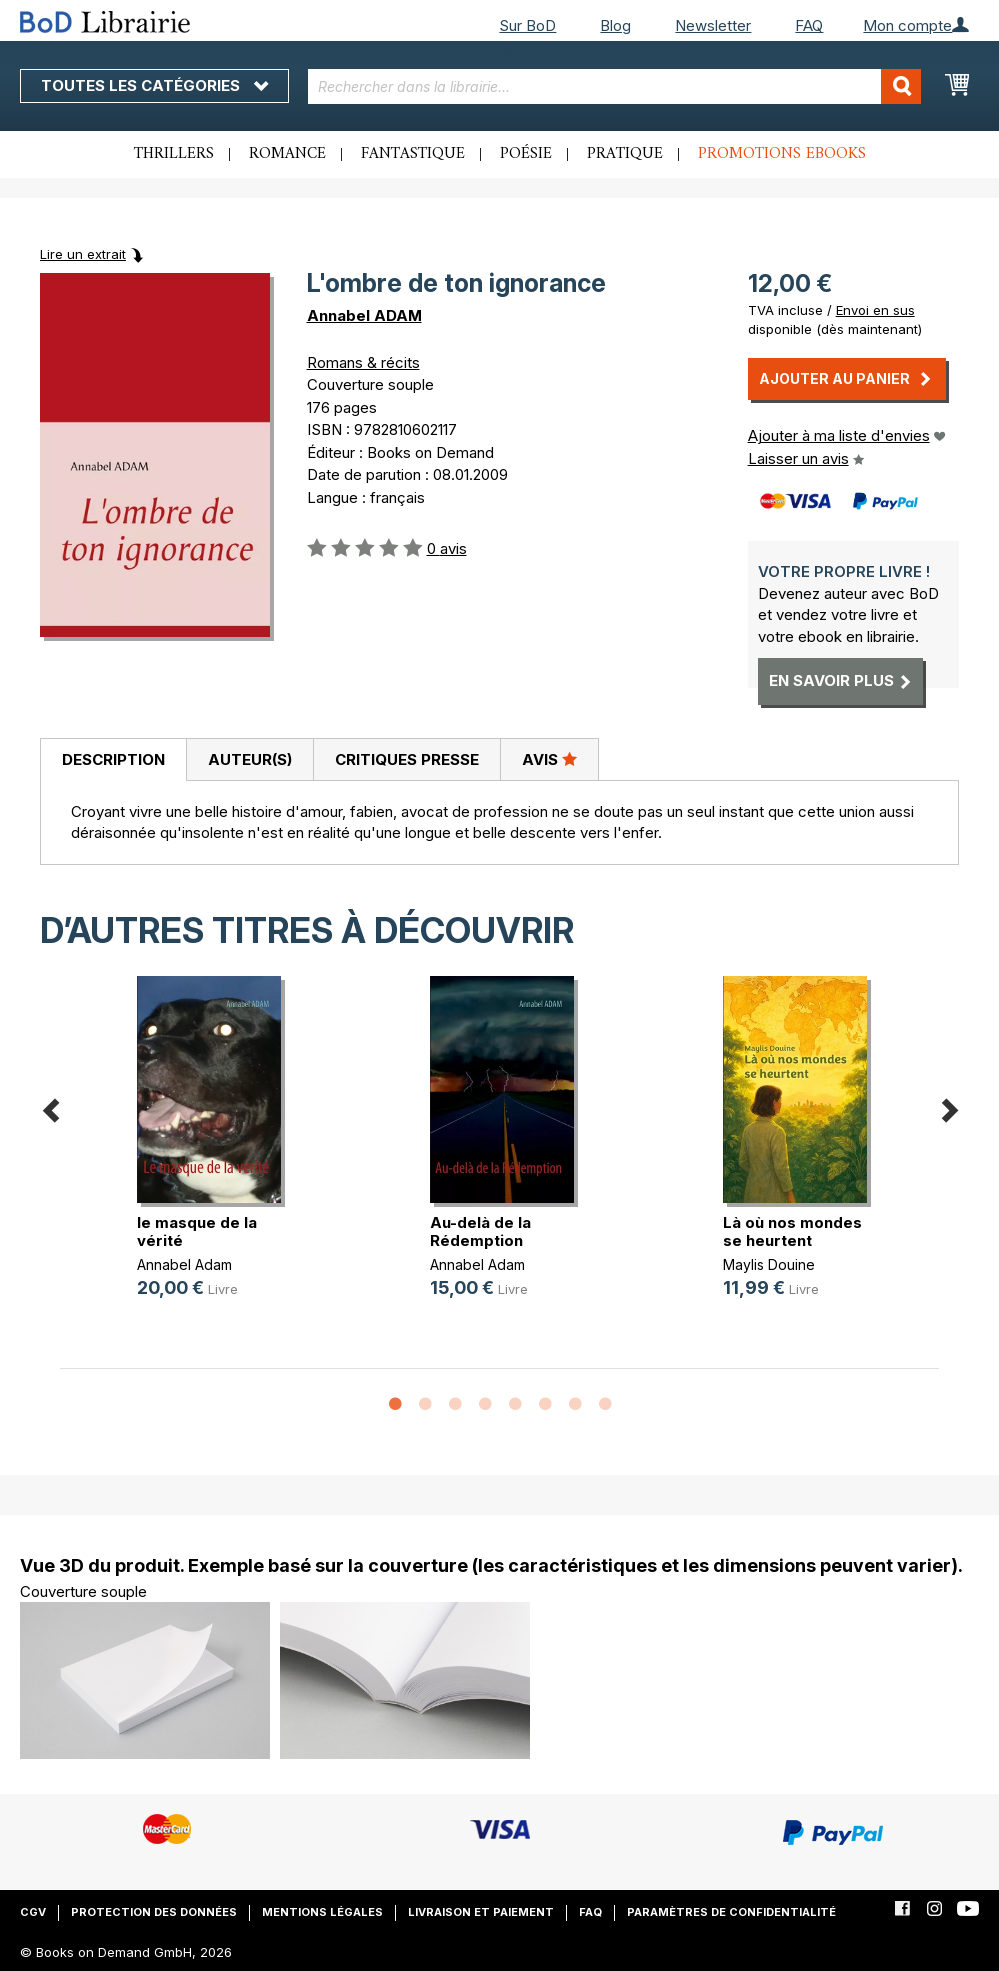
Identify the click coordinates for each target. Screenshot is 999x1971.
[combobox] (615, 86)
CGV (33, 1912)
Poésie (526, 154)
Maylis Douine (769, 1264)
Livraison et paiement (481, 1912)
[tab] (113, 760)
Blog (615, 25)
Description (113, 759)
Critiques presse (407, 759)
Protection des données (154, 1912)
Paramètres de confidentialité (731, 1912)
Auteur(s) (250, 759)
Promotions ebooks (782, 154)
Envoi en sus (875, 310)
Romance (287, 154)
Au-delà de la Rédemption (480, 1231)
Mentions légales (322, 1912)
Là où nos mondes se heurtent (792, 1231)
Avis (549, 759)
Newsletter (713, 25)
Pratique (625, 154)
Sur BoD (527, 25)
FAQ (809, 25)
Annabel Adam (184, 1264)
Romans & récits (363, 362)
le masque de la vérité (197, 1231)
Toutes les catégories (154, 85)
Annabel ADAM (364, 315)
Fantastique (413, 154)
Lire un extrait (83, 254)
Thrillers (174, 154)
